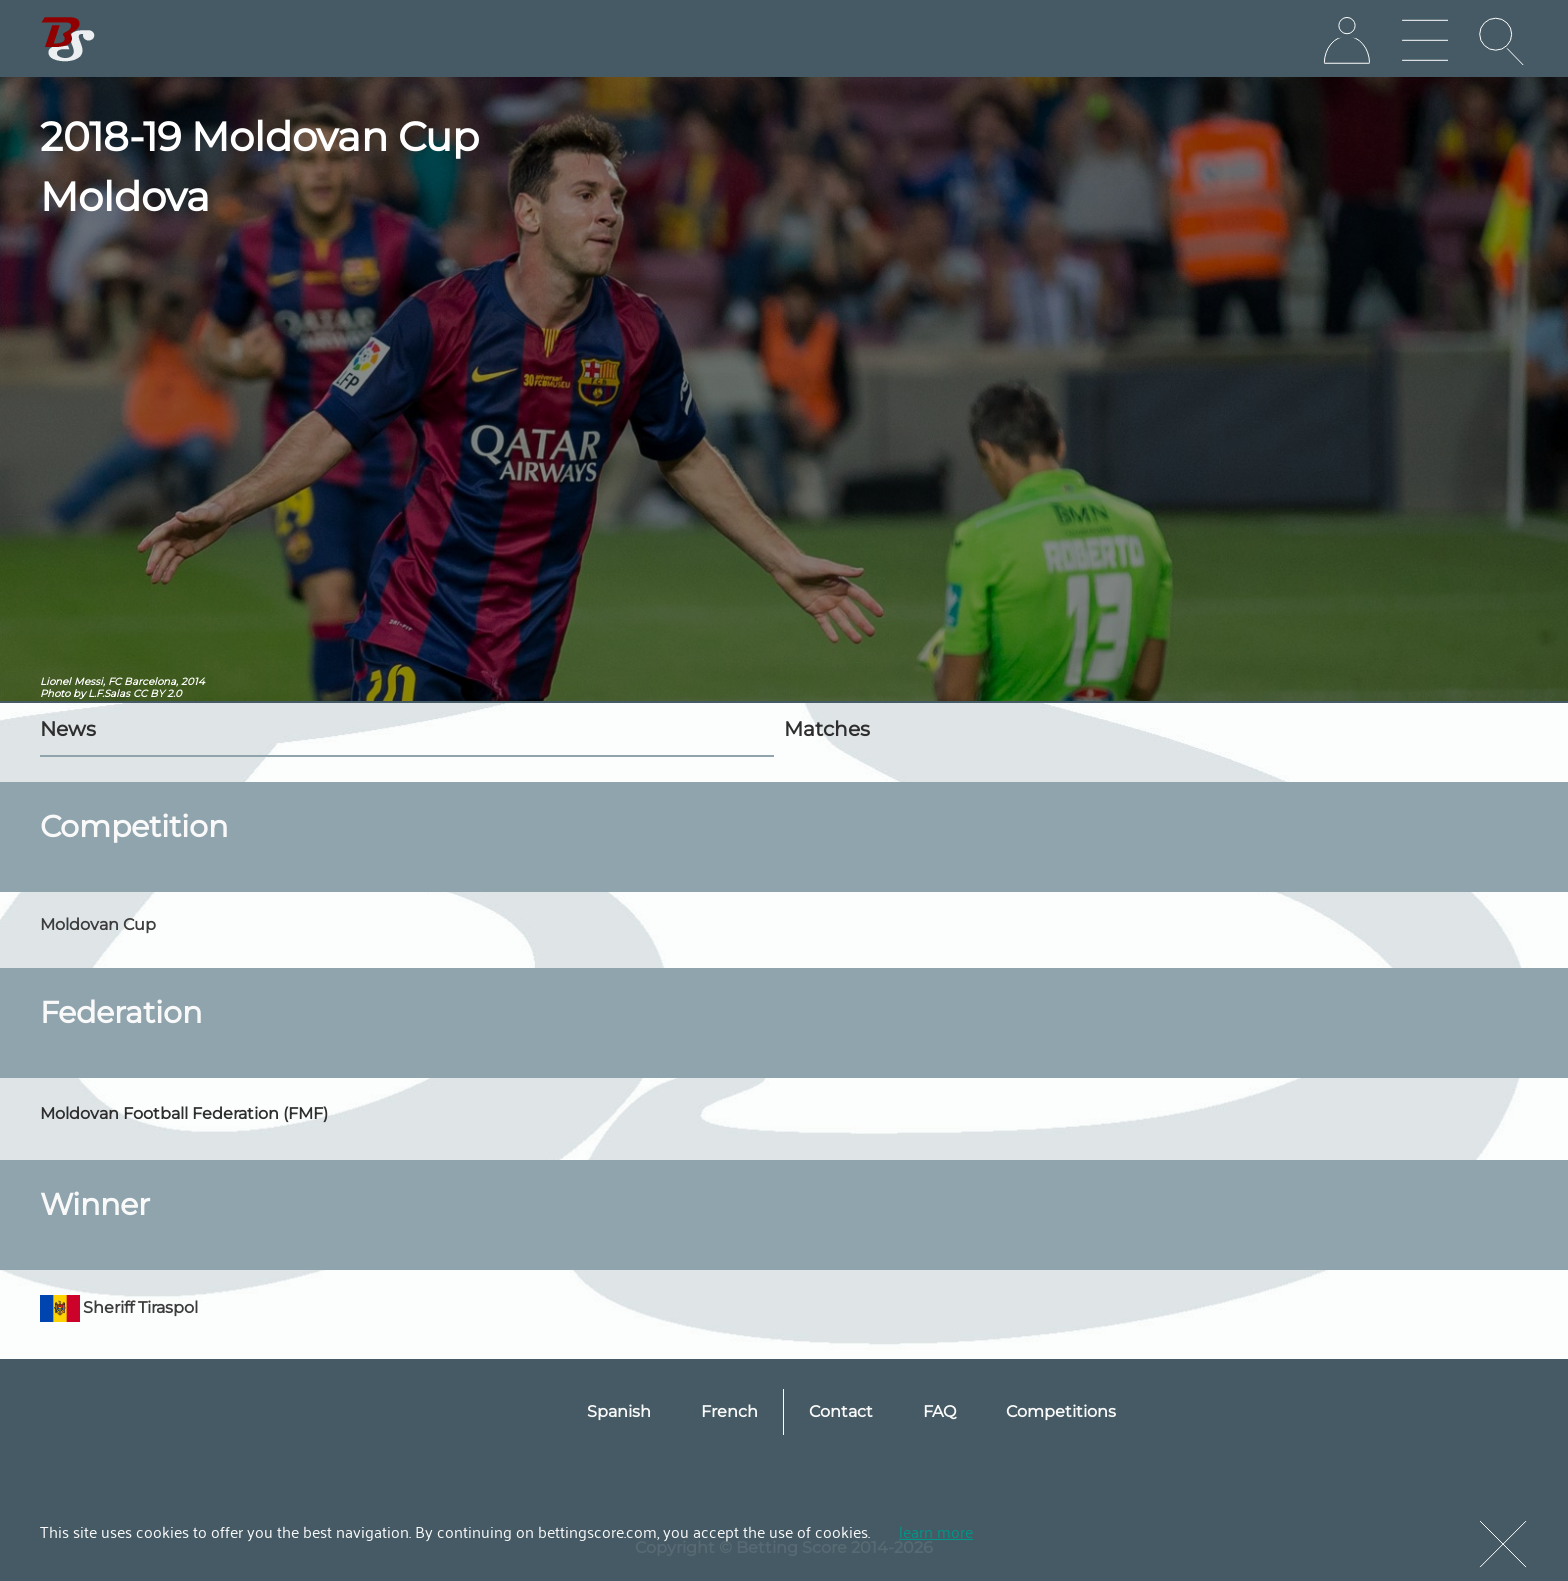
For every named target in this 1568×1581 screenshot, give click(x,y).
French (729, 1411)
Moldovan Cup (98, 924)
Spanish (619, 1411)
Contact (841, 1411)
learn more (936, 1531)
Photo (55, 693)
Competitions (1061, 1411)
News (68, 729)
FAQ (939, 1411)
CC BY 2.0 (157, 693)
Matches (827, 729)
